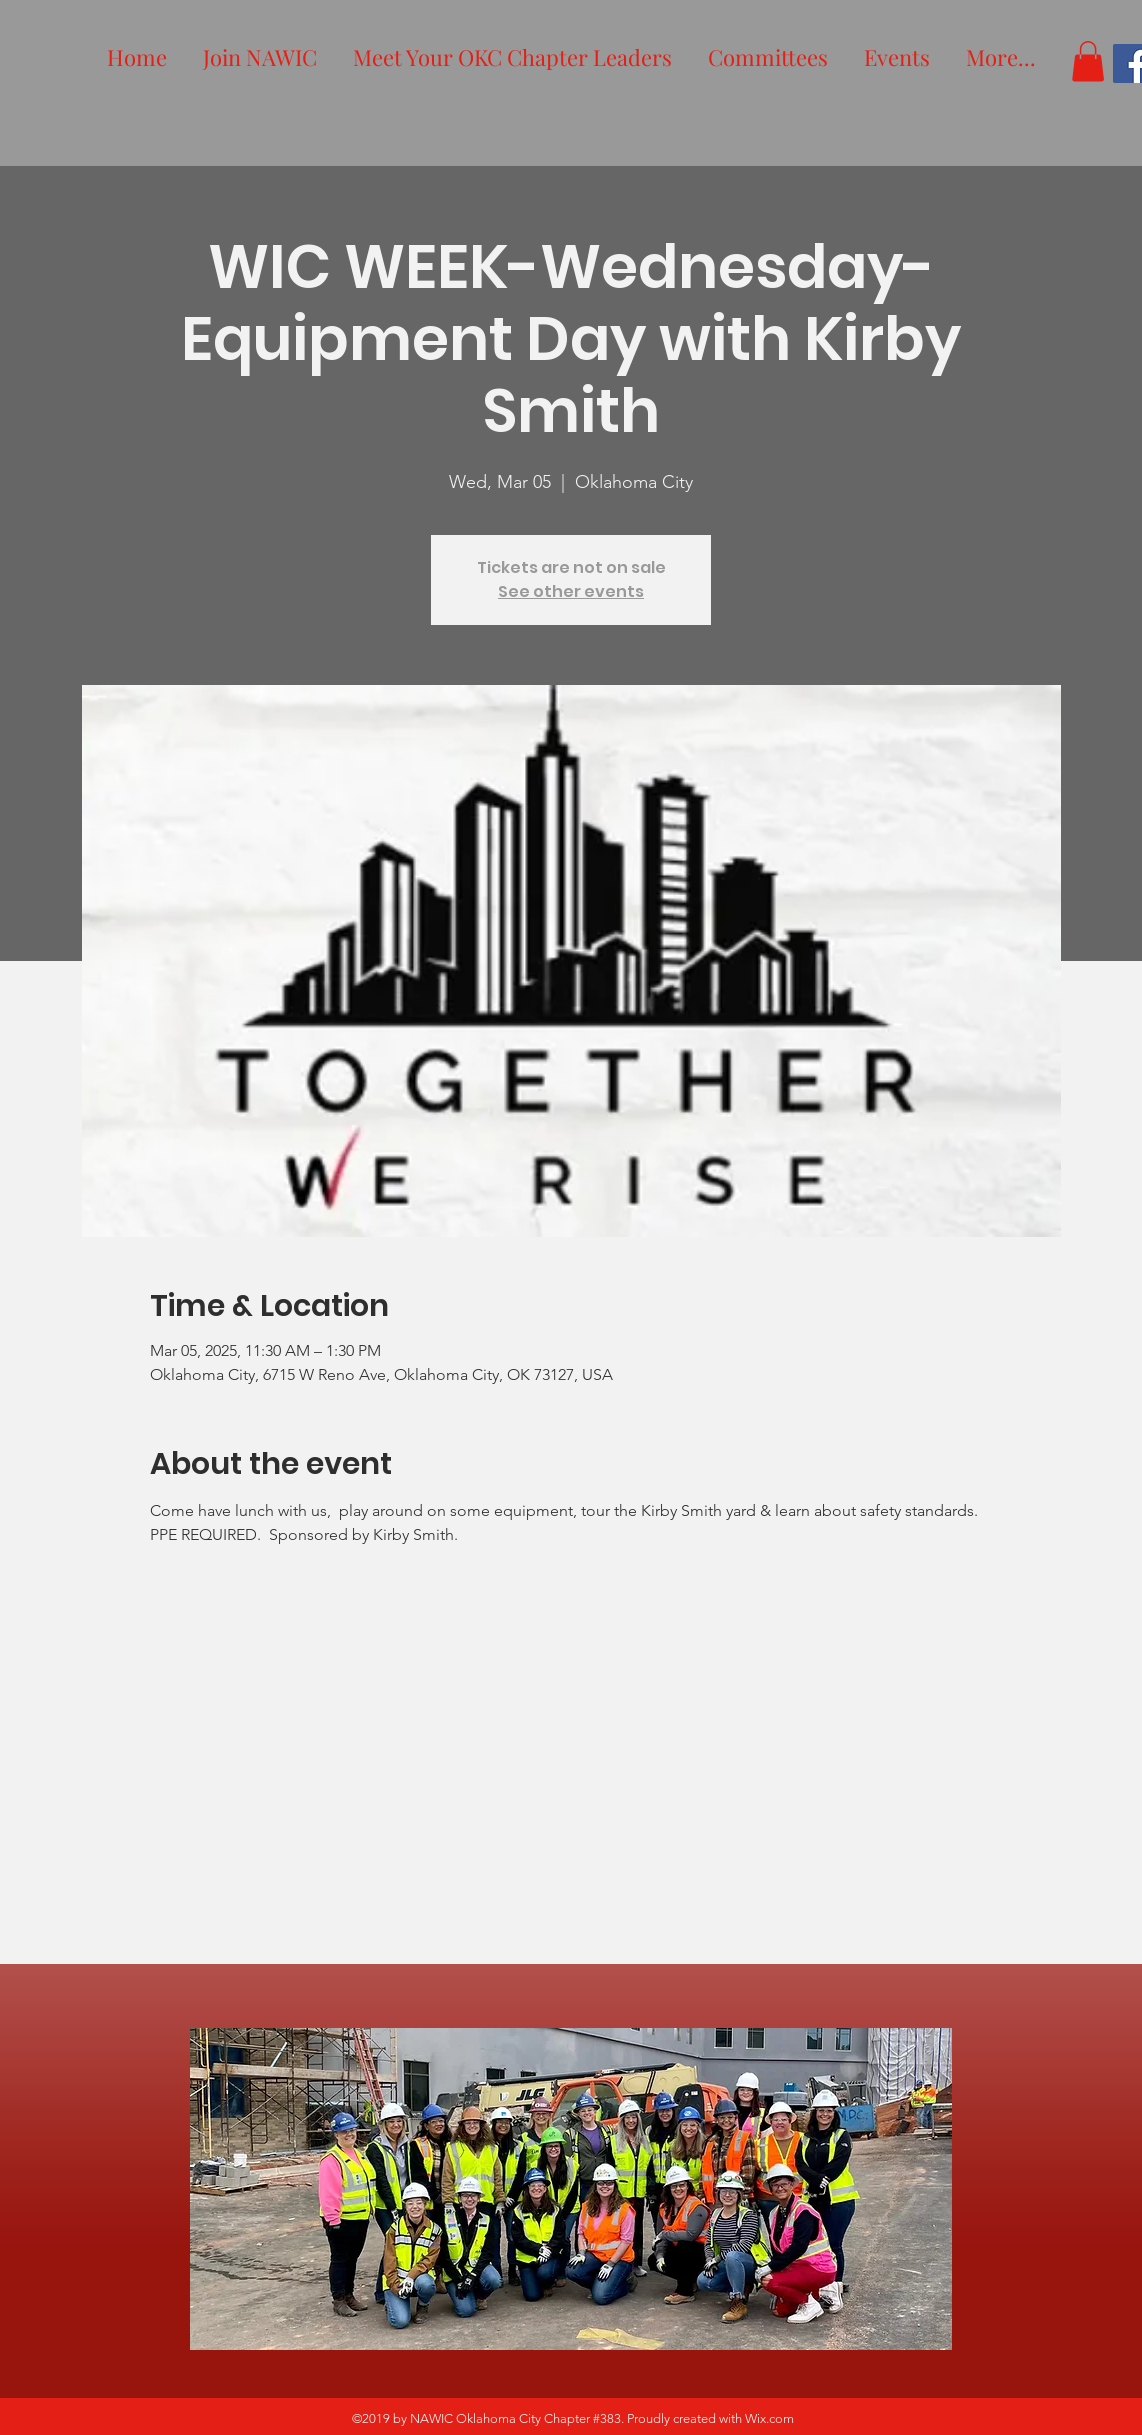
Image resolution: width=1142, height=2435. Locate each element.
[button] (1088, 61)
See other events (571, 591)
